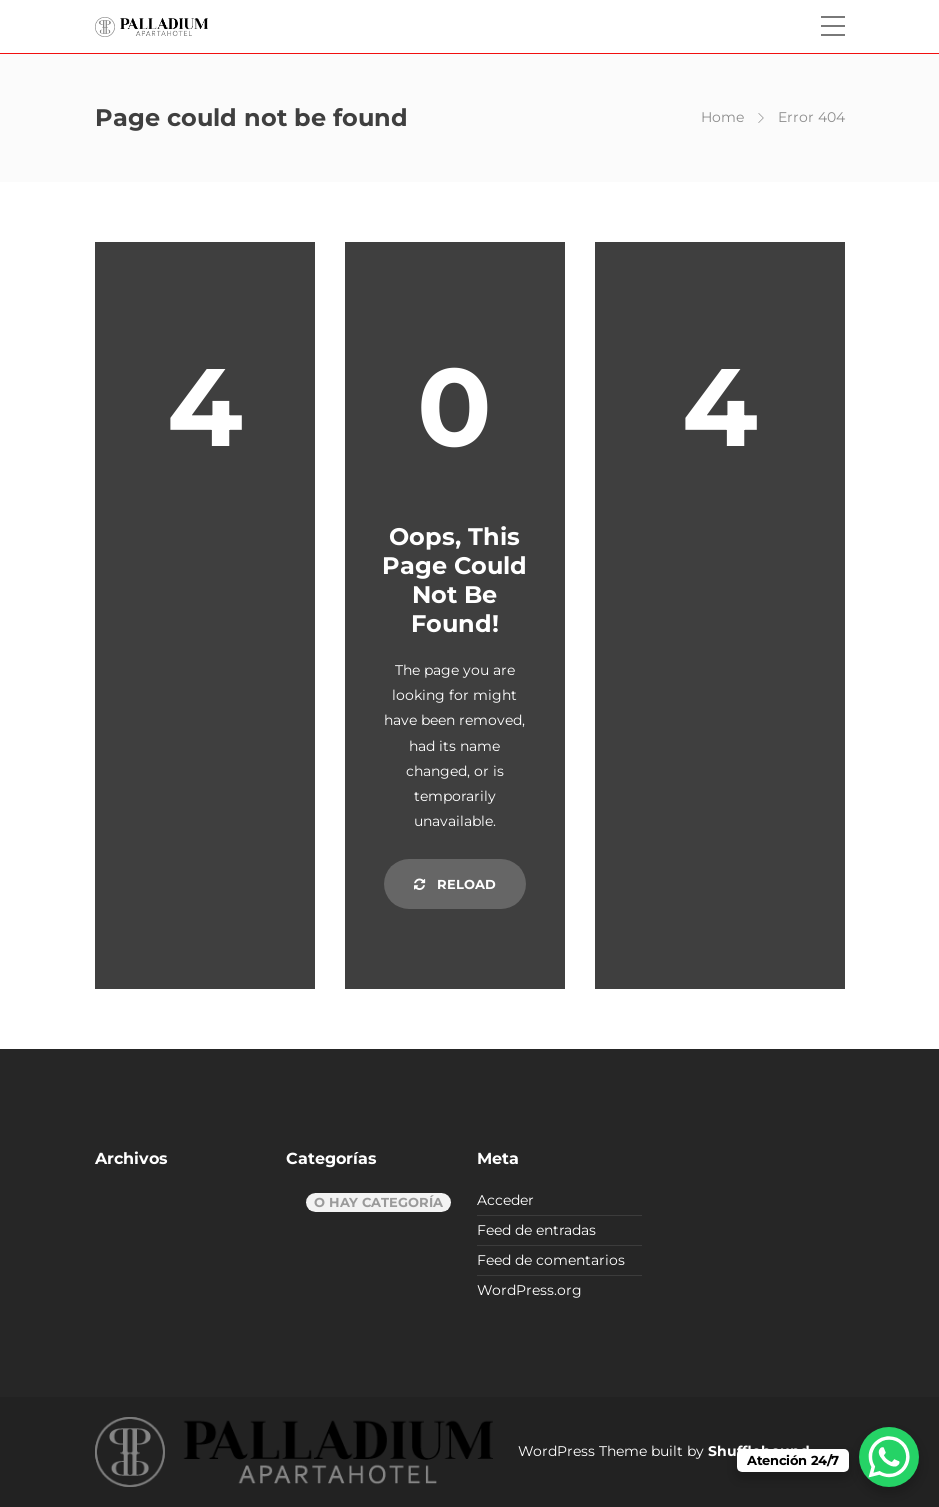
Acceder (505, 1200)
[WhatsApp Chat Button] (889, 1457)
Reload (455, 884)
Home (722, 117)
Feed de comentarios (551, 1260)
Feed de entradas (536, 1230)
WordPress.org (529, 1290)
